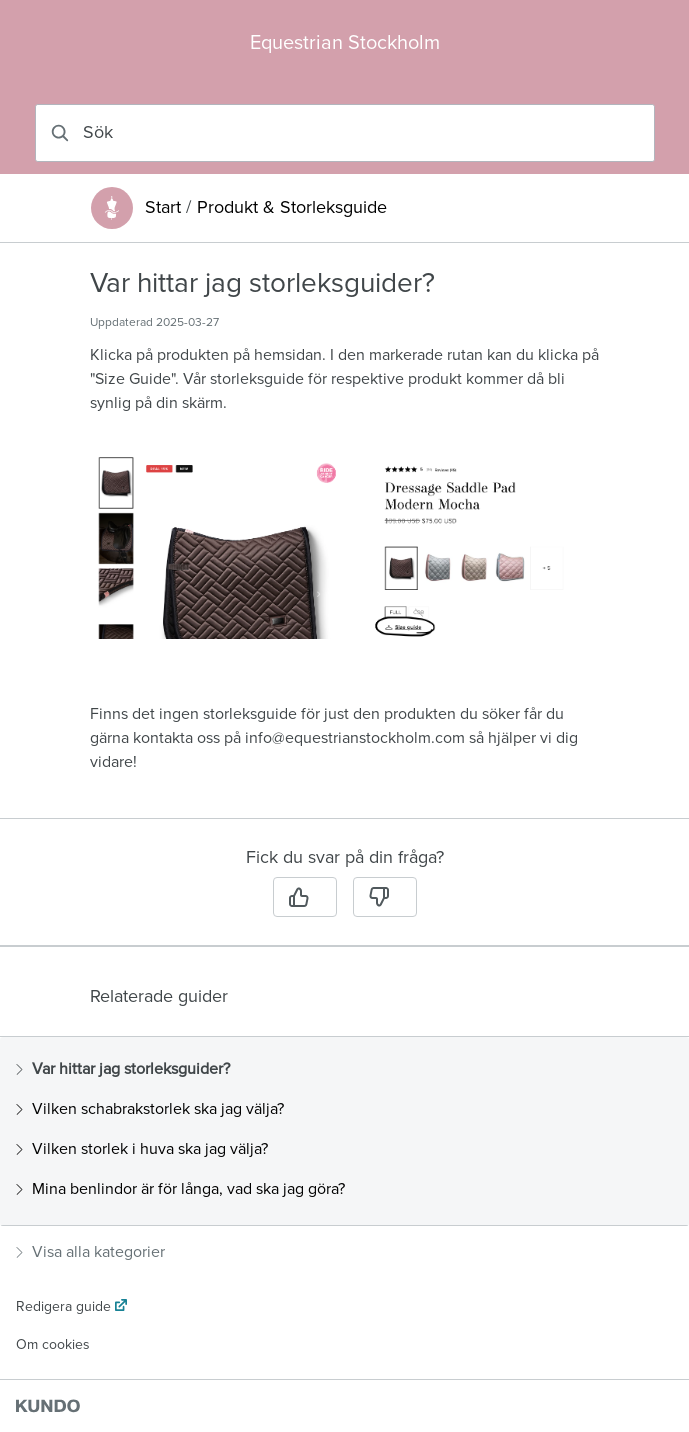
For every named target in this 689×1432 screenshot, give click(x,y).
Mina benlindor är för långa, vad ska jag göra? (180, 1189)
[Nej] (385, 897)
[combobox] (345, 133)
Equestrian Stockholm (345, 43)
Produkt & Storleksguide (292, 207)
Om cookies (53, 1344)
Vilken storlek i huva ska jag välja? (142, 1149)
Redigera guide (63, 1306)
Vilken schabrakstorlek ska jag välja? (150, 1109)
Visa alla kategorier (90, 1252)
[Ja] (305, 897)
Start (163, 207)
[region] (344, 542)
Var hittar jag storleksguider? (123, 1069)
